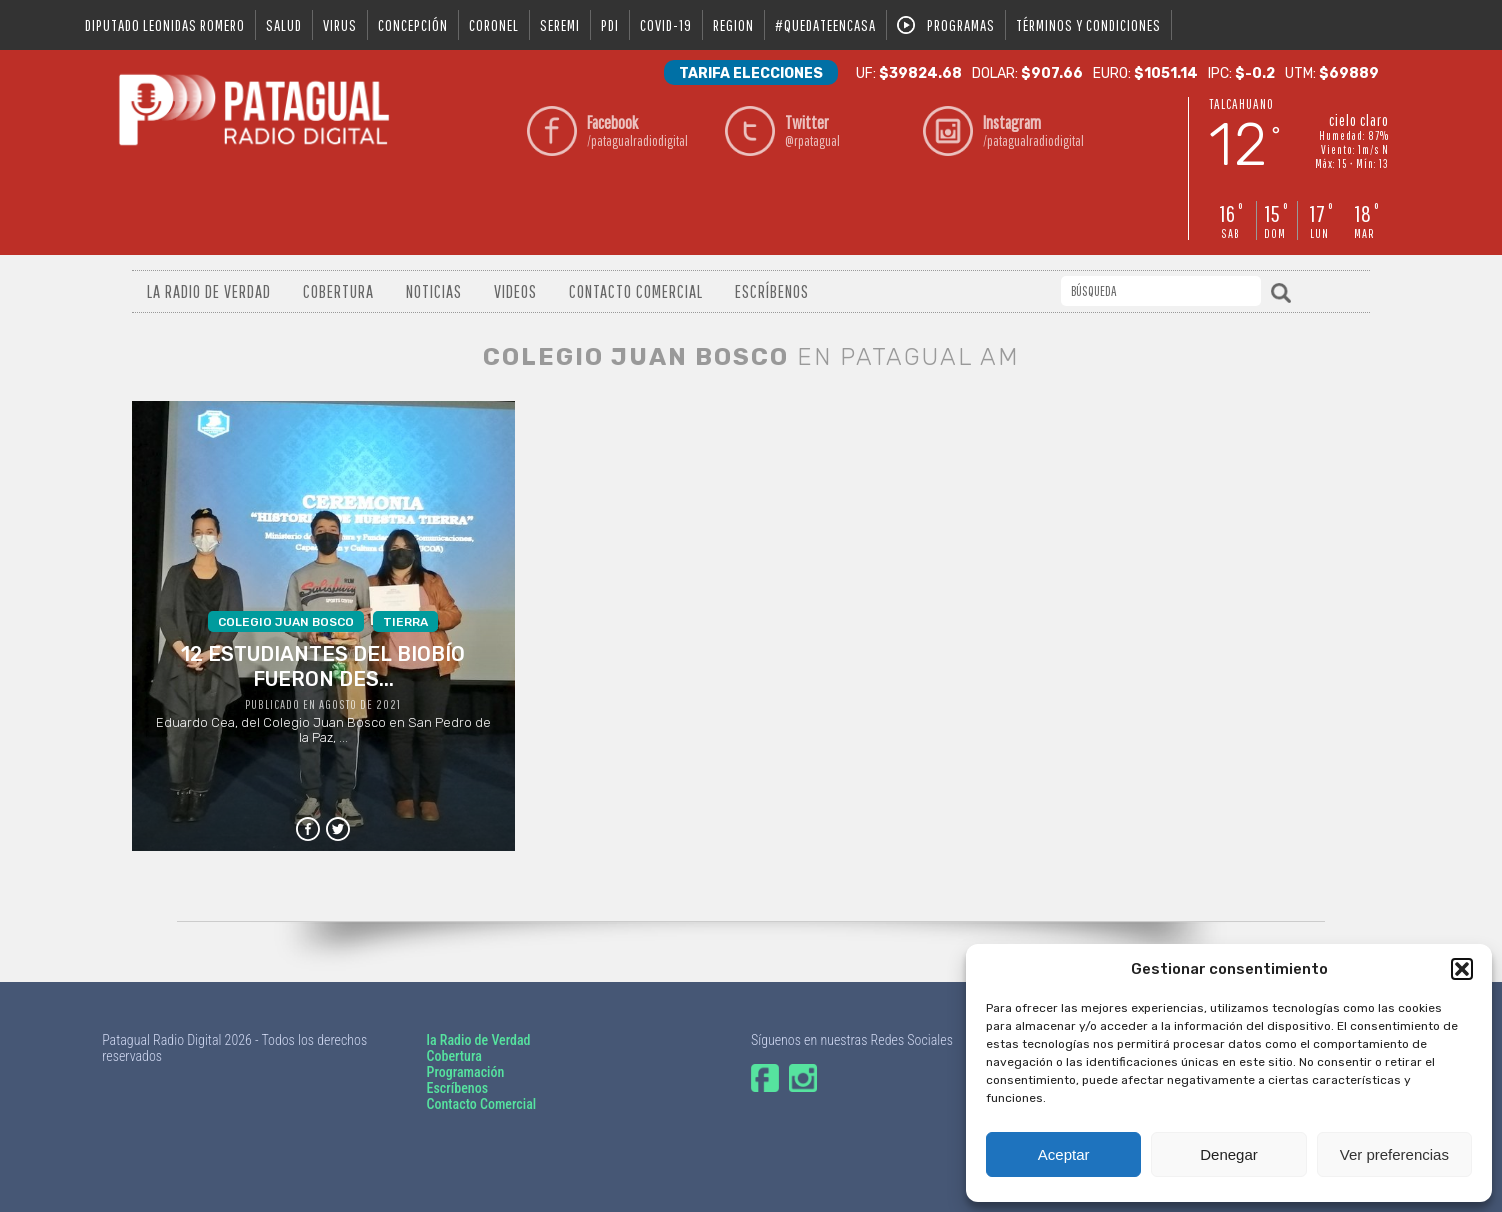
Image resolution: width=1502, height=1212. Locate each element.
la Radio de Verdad (479, 1040)
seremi (560, 25)
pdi (610, 25)
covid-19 (666, 25)
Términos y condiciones (1088, 25)
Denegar (1229, 1154)
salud (284, 25)
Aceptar (1064, 1154)
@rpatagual (848, 130)
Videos (515, 291)
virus (340, 25)
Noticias (434, 291)
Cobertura (338, 291)
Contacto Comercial (636, 291)
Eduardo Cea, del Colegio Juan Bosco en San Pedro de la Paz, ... (323, 678)
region (733, 25)
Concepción (413, 25)
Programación (466, 1072)
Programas (961, 25)
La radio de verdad (209, 291)
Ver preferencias (1394, 1154)
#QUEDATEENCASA (825, 25)
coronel (494, 25)
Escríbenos (772, 291)
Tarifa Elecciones (751, 73)
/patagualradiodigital (650, 130)
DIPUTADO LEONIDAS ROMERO (165, 25)
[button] (1462, 969)
